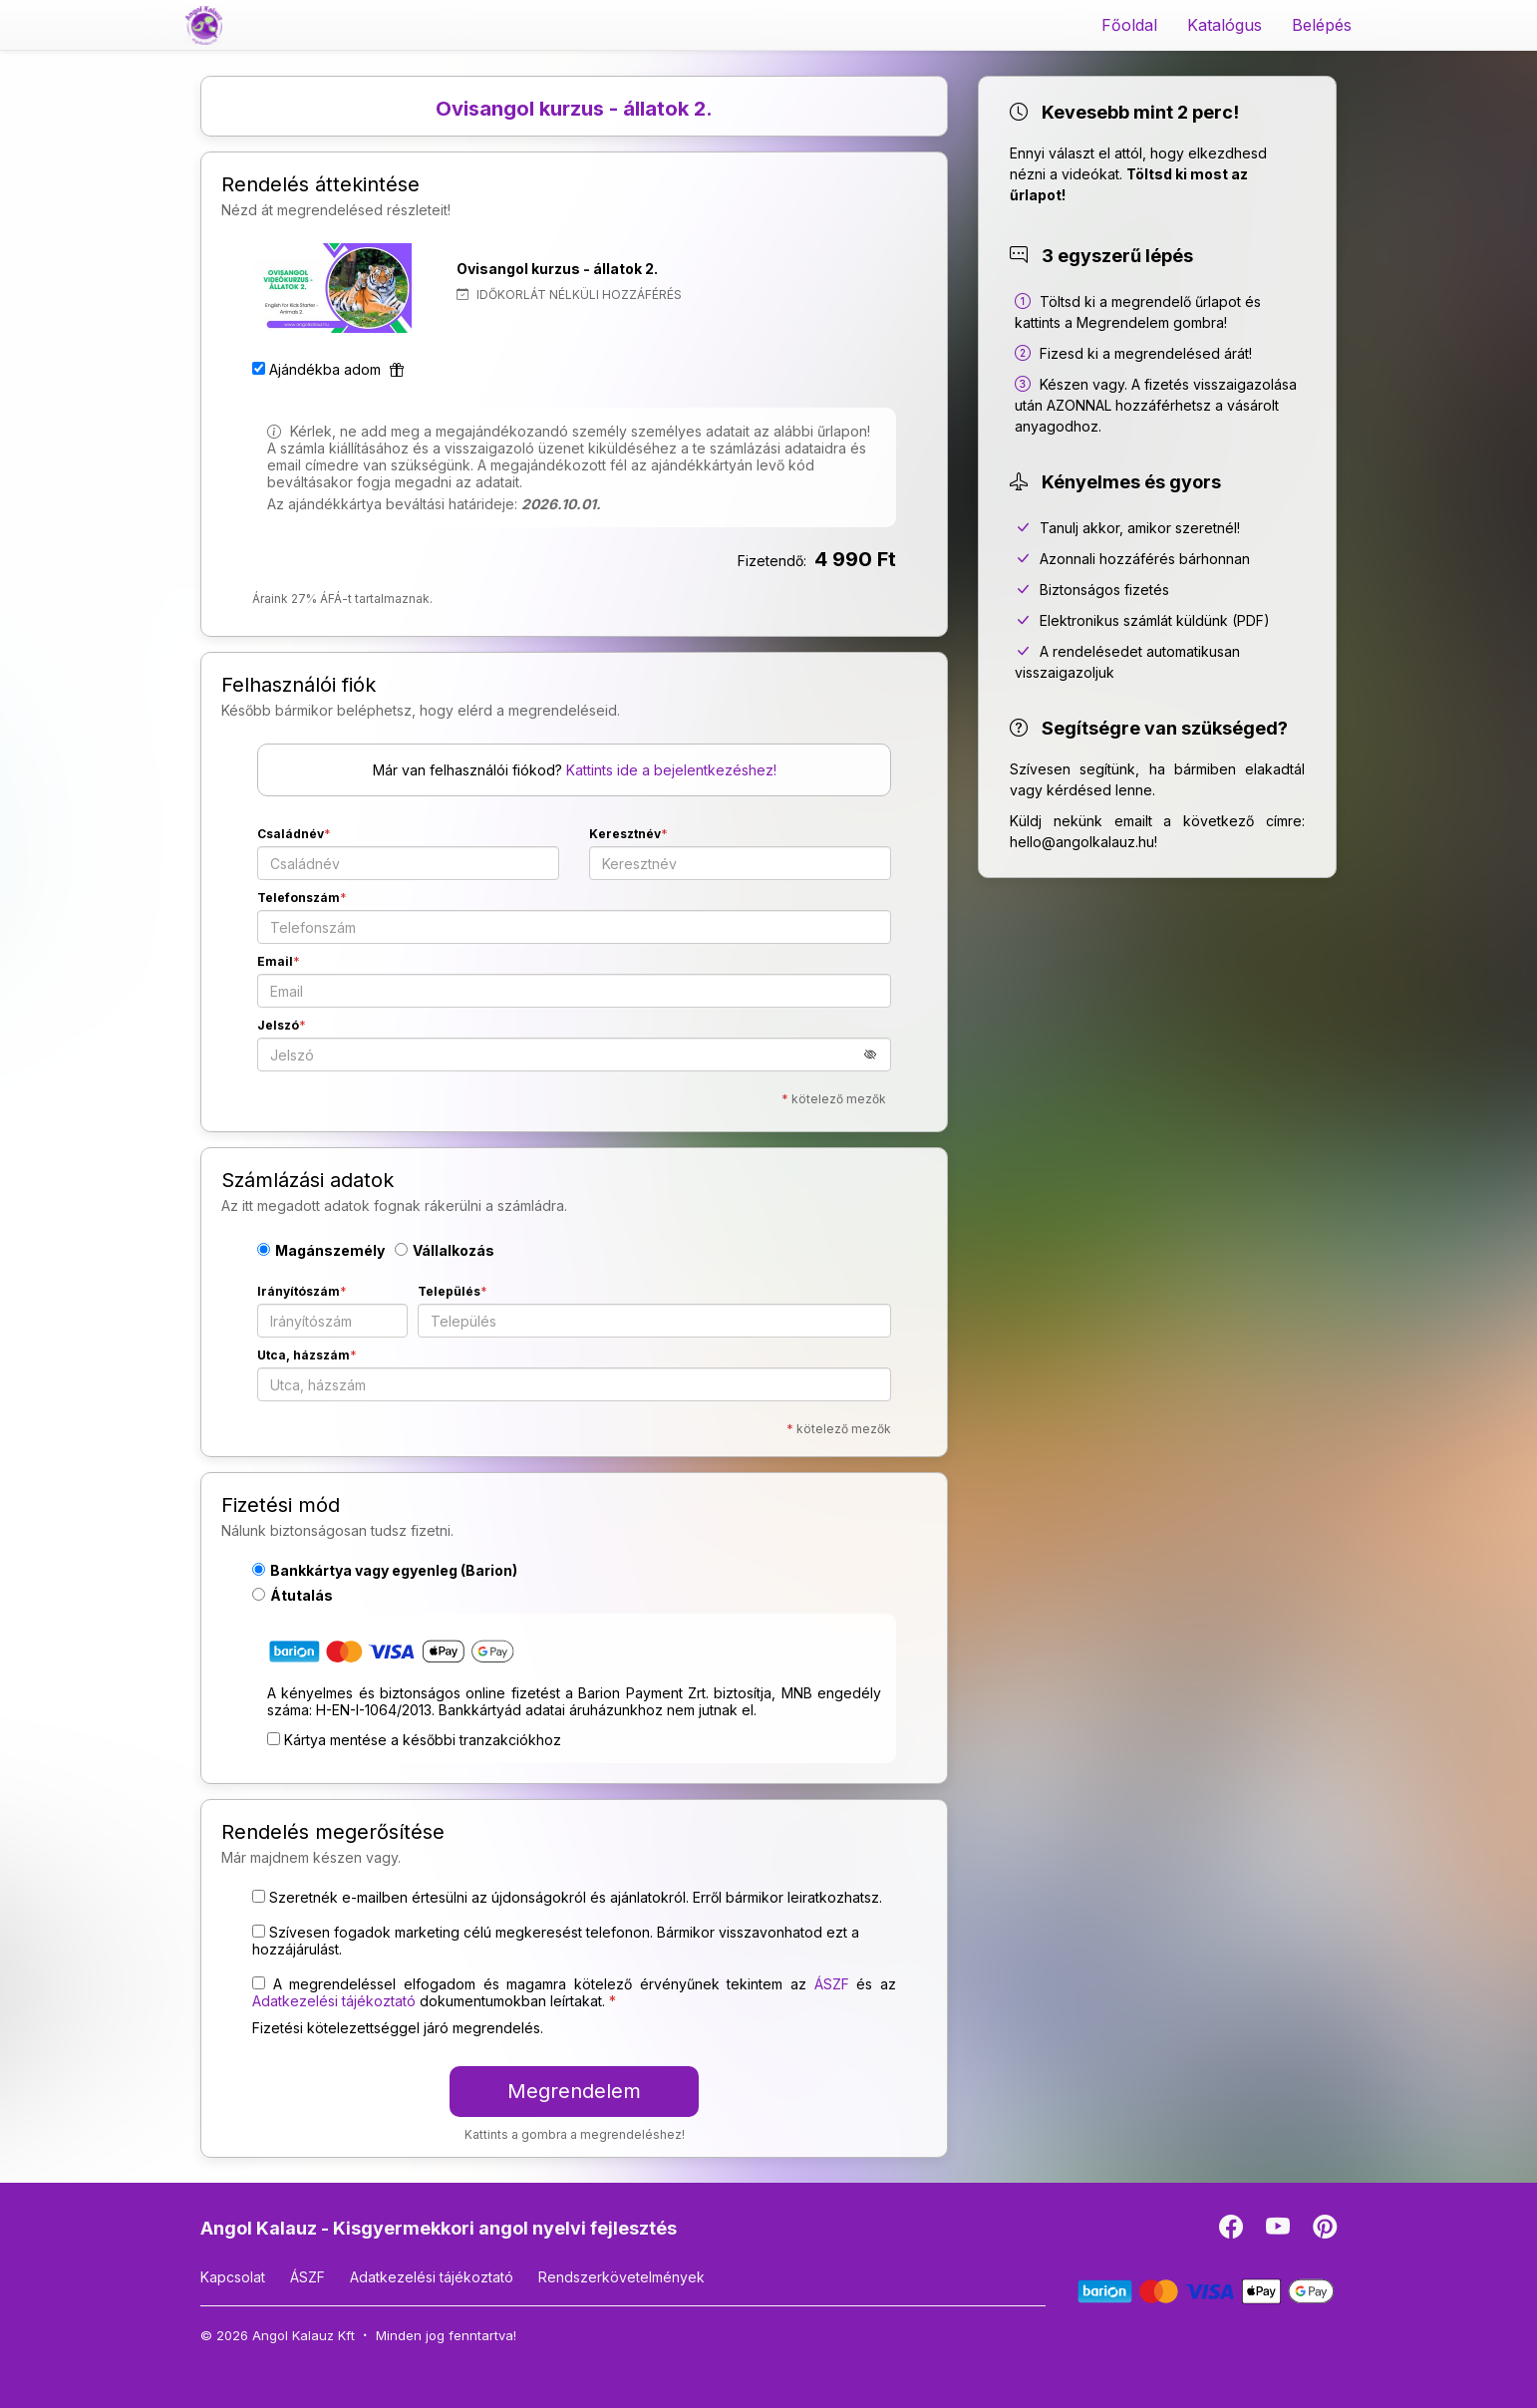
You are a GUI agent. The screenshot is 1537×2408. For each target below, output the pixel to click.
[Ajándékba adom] (258, 368)
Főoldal (1129, 25)
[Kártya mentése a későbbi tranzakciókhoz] (273, 1738)
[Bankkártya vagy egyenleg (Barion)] (391, 1655)
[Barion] (1207, 2289)
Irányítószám (298, 1291)
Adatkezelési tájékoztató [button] (334, 2000)
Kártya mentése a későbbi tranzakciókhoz (422, 1739)
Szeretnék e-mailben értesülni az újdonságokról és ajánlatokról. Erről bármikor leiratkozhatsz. (575, 1897)
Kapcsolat (232, 2276)
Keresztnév (625, 833)
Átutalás (292, 1595)
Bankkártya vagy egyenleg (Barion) (384, 1570)
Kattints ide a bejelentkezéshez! (671, 769)
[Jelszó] (574, 1054)
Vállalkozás (444, 1250)
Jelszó (278, 1025)
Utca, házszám (303, 1355)
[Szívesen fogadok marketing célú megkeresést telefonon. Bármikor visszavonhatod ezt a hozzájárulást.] (258, 1931)
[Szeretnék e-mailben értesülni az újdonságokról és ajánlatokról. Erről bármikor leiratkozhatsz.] (258, 1896)
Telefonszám (298, 897)
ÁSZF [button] (831, 1983)
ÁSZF (307, 2276)
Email (275, 961)
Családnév (290, 833)
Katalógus (1224, 25)
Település (449, 1291)
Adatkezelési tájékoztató (431, 2276)
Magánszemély (321, 1250)
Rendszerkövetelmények (621, 2276)
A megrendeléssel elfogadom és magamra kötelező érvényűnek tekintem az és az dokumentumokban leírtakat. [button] (574, 1992)
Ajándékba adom (336, 369)
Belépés (1322, 25)
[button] (877, 1054)
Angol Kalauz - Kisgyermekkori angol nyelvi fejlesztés (438, 2228)
